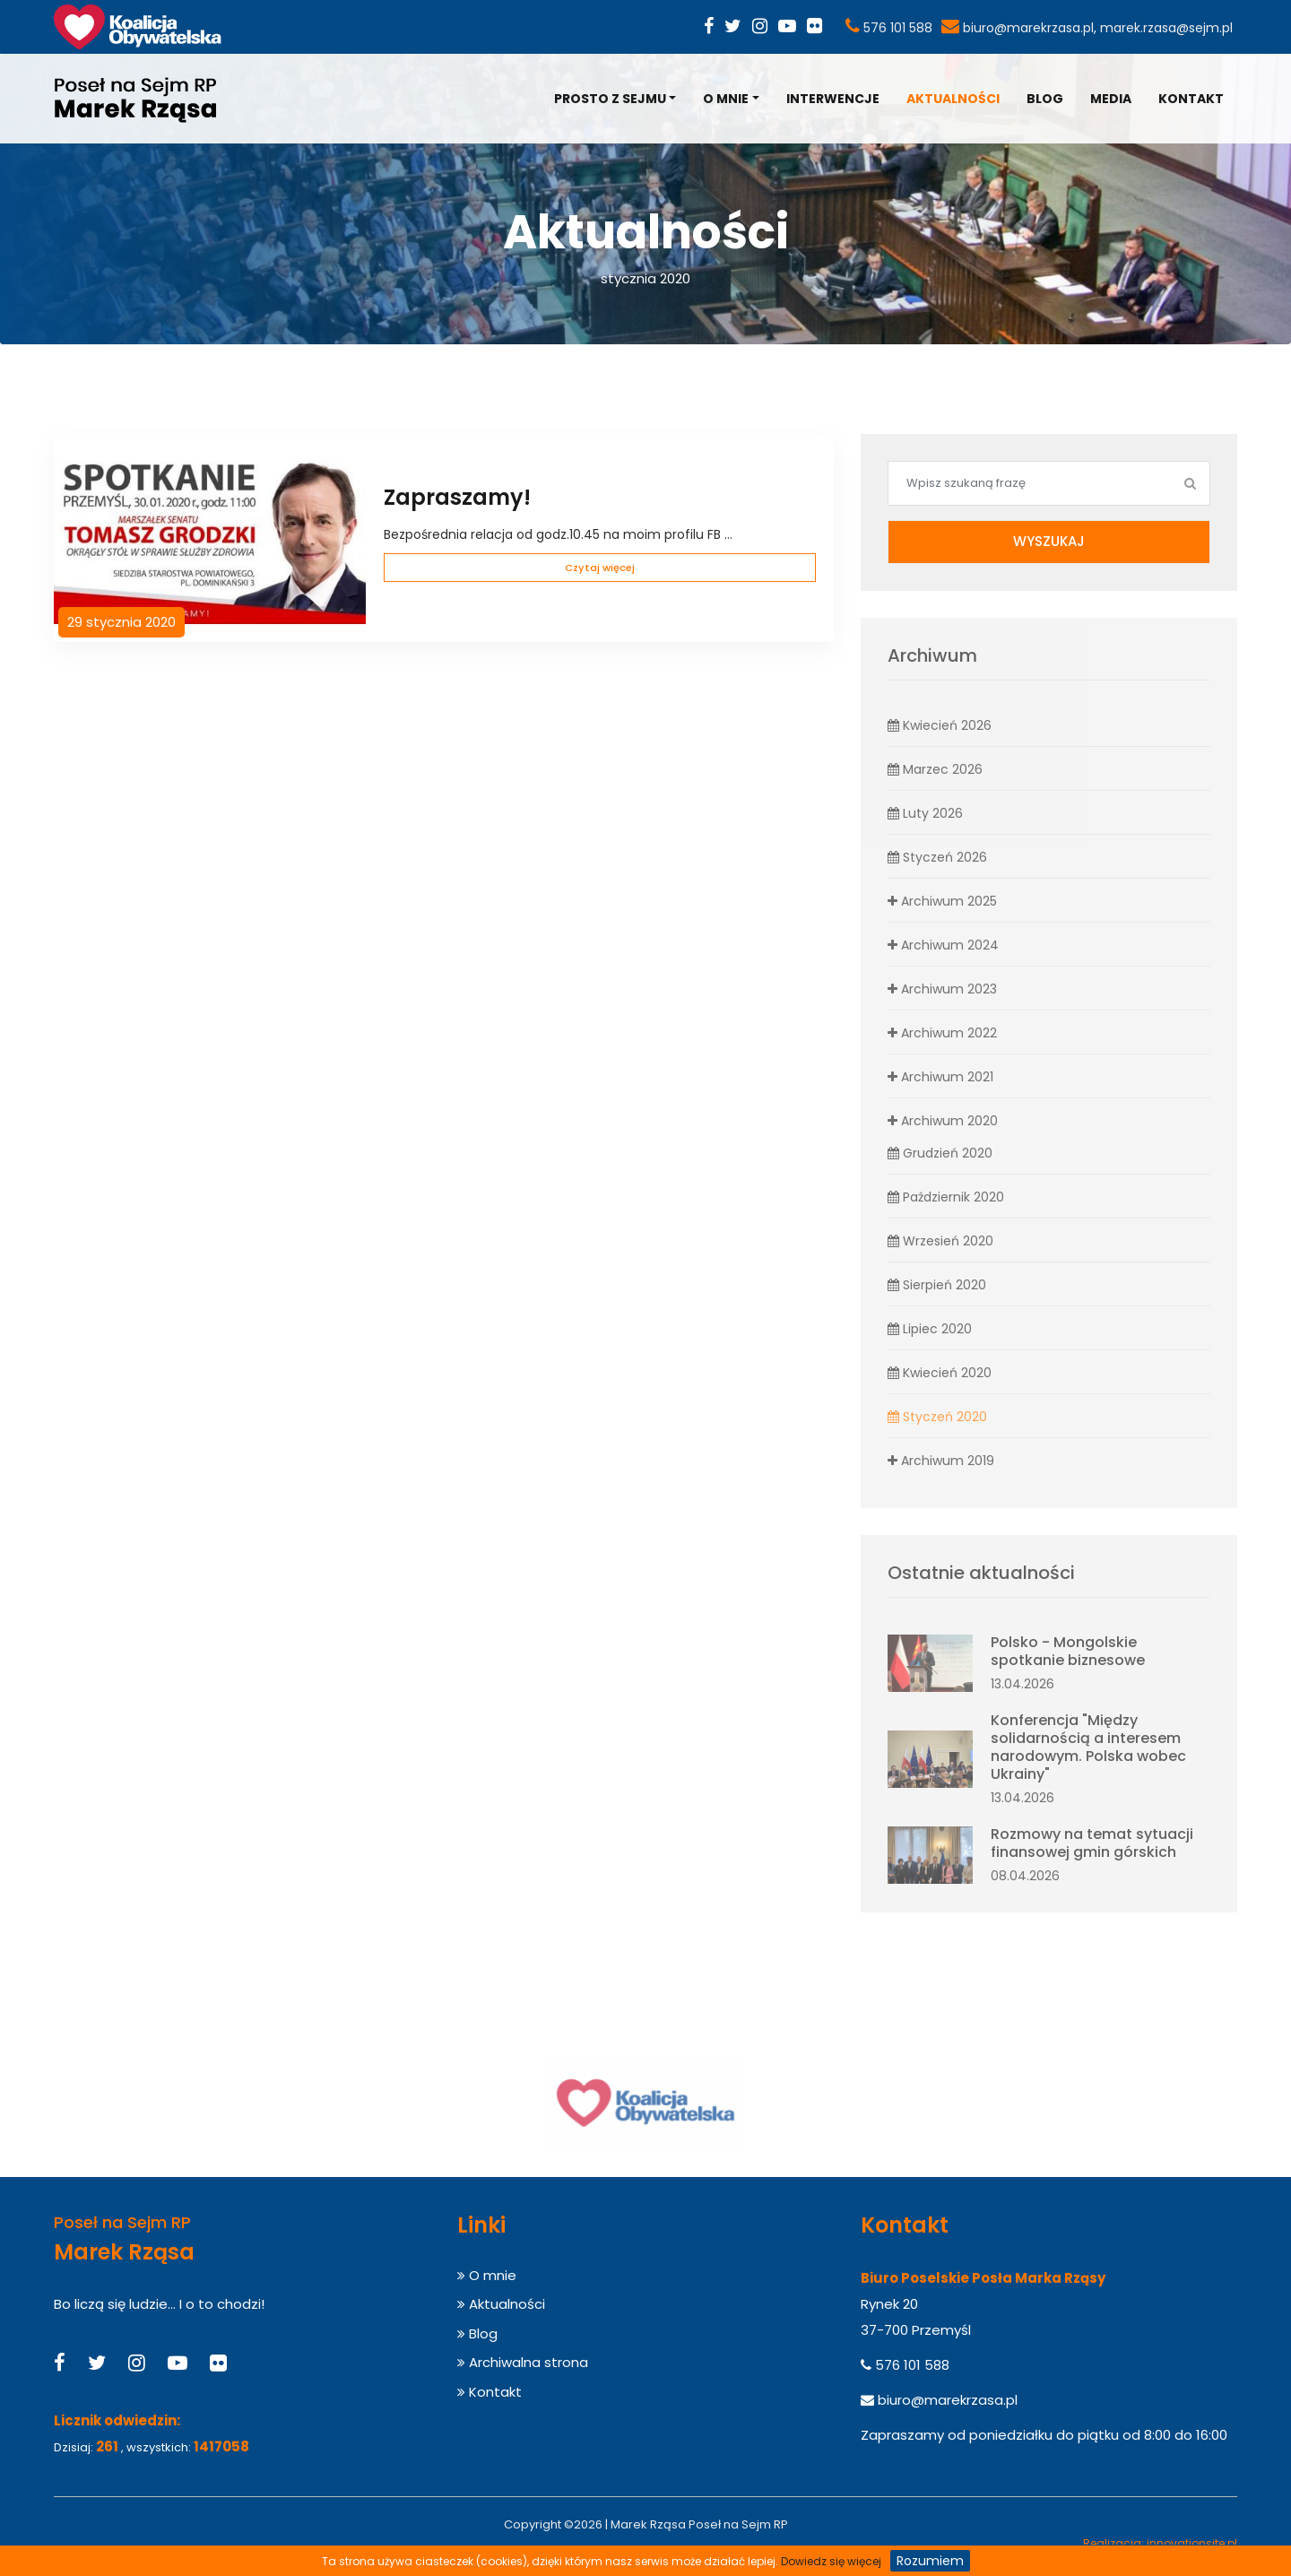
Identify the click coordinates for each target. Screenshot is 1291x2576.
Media (1110, 99)
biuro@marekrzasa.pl (1028, 28)
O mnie (726, 99)
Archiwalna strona (522, 2362)
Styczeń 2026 (937, 857)
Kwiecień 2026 (940, 725)
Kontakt (1191, 99)
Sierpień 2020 (937, 1285)
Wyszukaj (1049, 541)
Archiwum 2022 (942, 1033)
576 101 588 (897, 28)
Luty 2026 (925, 813)
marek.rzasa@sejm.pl (1166, 28)
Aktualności (953, 99)
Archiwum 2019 (941, 1461)
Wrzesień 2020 (940, 1241)
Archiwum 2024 (943, 945)
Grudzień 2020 (940, 1153)
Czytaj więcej (600, 568)
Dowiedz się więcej (831, 2561)
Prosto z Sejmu (610, 99)
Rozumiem (930, 2561)
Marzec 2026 (935, 769)
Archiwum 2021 (940, 1077)
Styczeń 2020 (937, 1417)
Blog (1045, 99)
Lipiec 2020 (930, 1329)
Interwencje (832, 99)
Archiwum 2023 (942, 989)
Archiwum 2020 (943, 1121)
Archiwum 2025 (942, 901)
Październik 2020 (946, 1197)
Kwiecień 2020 (940, 1373)
